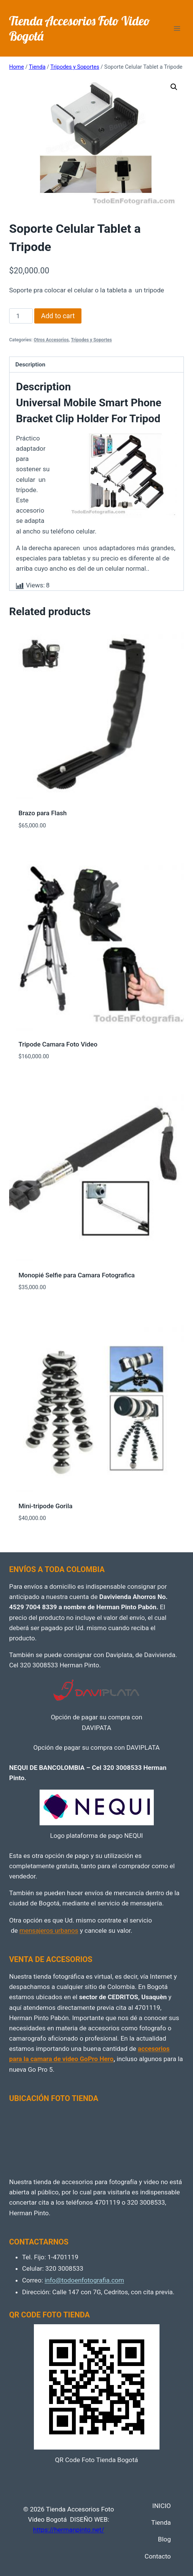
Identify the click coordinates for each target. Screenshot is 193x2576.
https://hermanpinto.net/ (68, 2529)
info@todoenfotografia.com (84, 2280)
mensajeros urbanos (48, 1930)
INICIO (161, 2506)
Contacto (158, 2556)
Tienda (161, 2522)
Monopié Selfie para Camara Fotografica (77, 1275)
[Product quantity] (21, 316)
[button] (174, 87)
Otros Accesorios (51, 340)
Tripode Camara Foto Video (58, 1044)
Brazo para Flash (43, 813)
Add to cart (58, 316)
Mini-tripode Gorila (46, 1506)
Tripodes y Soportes (91, 340)
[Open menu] (177, 28)
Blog (164, 2539)
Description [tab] (30, 364)
